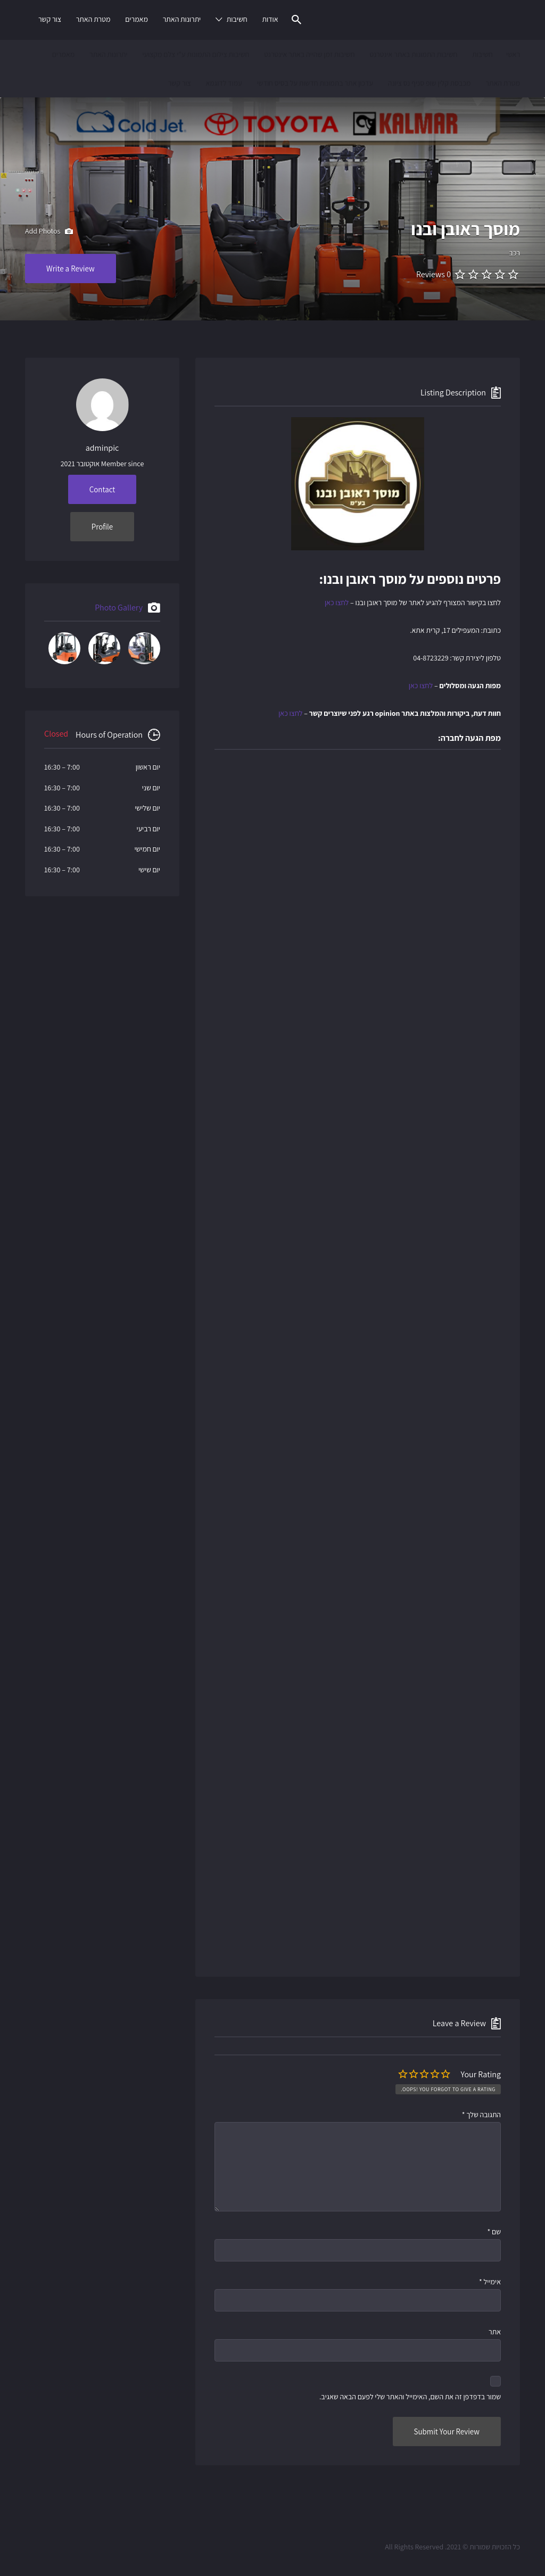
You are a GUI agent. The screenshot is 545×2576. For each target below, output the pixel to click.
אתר (495, 2331)
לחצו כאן (337, 602)
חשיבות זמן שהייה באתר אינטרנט (309, 54)
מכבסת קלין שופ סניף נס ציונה (429, 83)
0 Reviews (433, 274)
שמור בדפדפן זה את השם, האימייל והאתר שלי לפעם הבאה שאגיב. (410, 2396)
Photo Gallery (119, 607)
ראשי (513, 54)
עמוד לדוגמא (223, 83)
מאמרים (136, 19)
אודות (270, 19)
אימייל (490, 2281)
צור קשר (49, 19)
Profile (102, 527)
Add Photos (49, 231)
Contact (102, 489)
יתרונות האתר (182, 19)
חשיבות (237, 19)
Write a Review (70, 268)
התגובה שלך (481, 2114)
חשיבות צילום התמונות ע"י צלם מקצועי (195, 54)
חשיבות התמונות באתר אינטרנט (413, 54)
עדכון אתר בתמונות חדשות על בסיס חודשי (315, 83)
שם (494, 2231)
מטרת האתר (93, 19)
